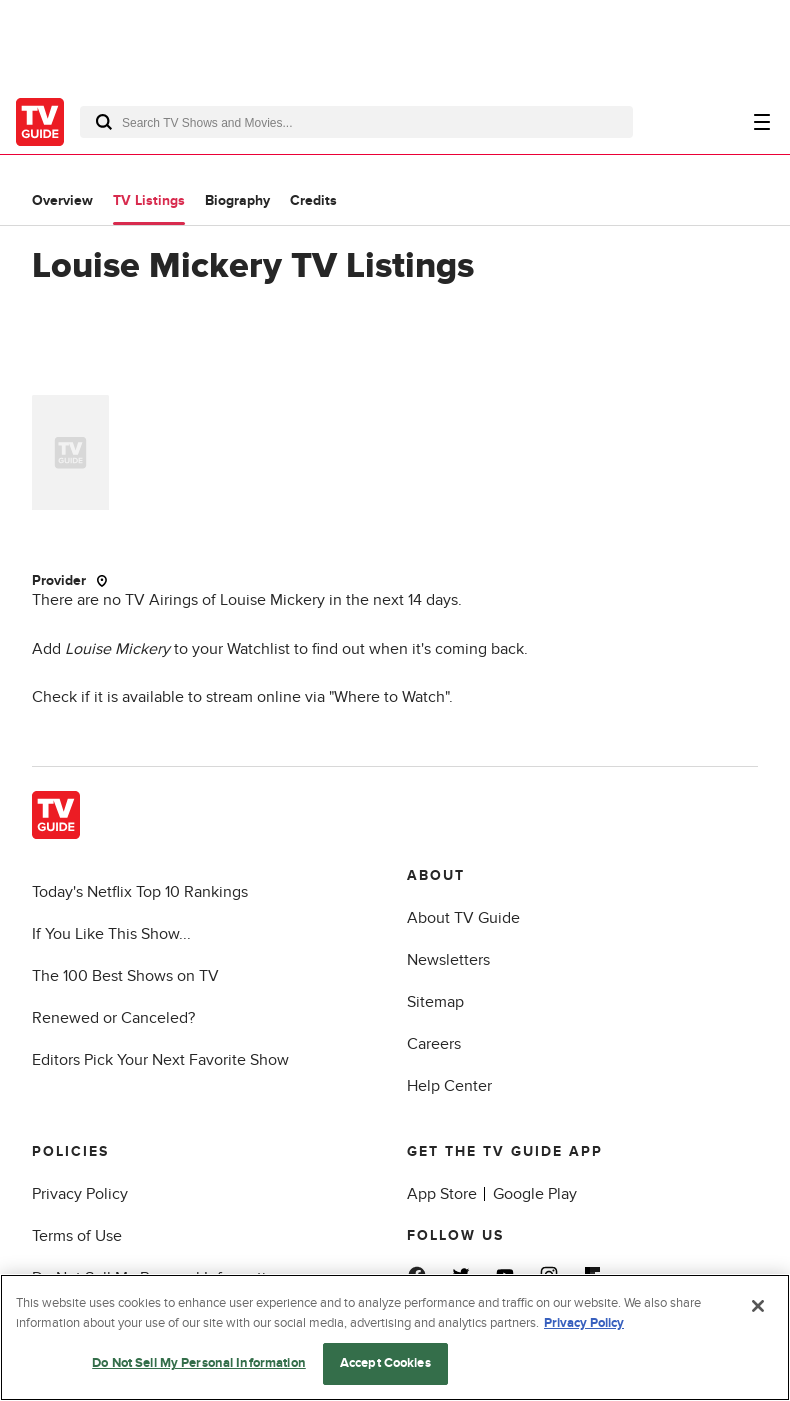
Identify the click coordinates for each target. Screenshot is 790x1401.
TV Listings (149, 200)
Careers (434, 1044)
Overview (62, 200)
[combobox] (356, 122)
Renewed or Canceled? (113, 1018)
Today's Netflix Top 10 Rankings (140, 892)
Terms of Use (77, 1236)
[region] (395, 1337)
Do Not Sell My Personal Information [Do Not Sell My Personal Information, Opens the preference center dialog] (199, 1363)
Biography (237, 200)
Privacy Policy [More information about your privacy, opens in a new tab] (584, 1323)
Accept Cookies (385, 1363)
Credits (313, 200)
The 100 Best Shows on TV (125, 976)
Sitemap (435, 1002)
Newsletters (448, 960)
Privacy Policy (80, 1194)
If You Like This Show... (111, 934)
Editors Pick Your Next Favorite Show (160, 1060)
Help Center (449, 1086)
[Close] (758, 1306)
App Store (442, 1194)
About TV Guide (463, 918)
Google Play (535, 1194)
